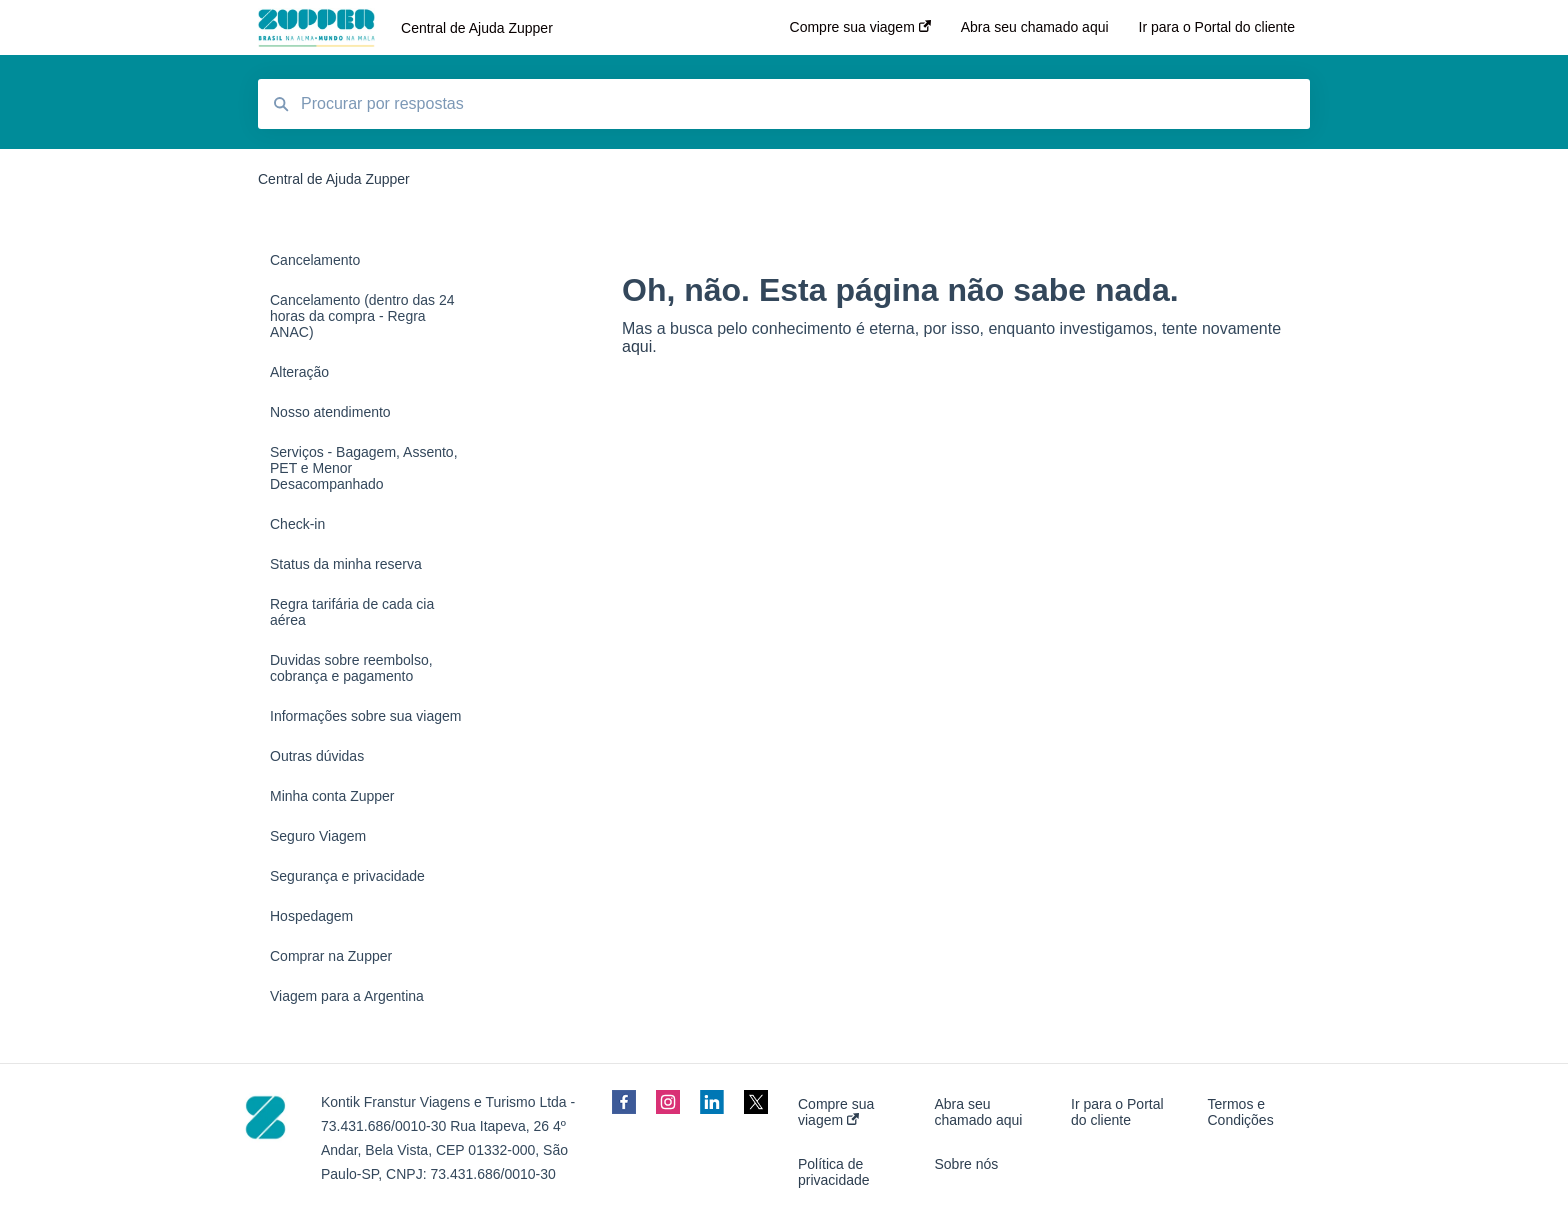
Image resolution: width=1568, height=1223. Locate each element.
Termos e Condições (1241, 1112)
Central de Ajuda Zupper (477, 28)
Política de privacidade (834, 1172)
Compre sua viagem (836, 1112)
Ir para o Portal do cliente (1117, 1112)
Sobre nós (967, 1164)
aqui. (639, 346)
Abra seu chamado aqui (979, 1112)
